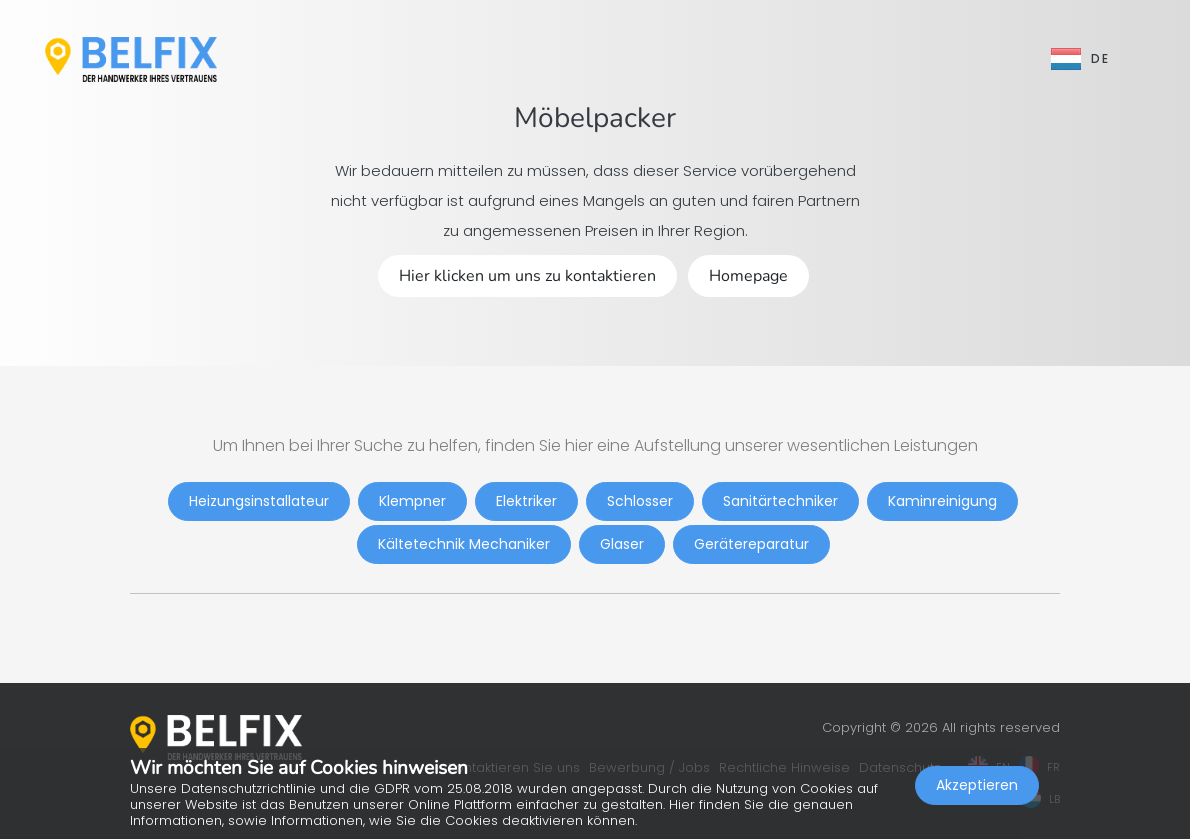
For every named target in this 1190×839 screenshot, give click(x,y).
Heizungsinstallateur (259, 501)
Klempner (412, 501)
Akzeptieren (977, 785)
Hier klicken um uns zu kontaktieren (527, 276)
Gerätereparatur (751, 544)
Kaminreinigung (942, 501)
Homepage (748, 276)
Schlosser (640, 501)
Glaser (622, 544)
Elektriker (526, 501)
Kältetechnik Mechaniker (464, 544)
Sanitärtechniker (780, 501)
